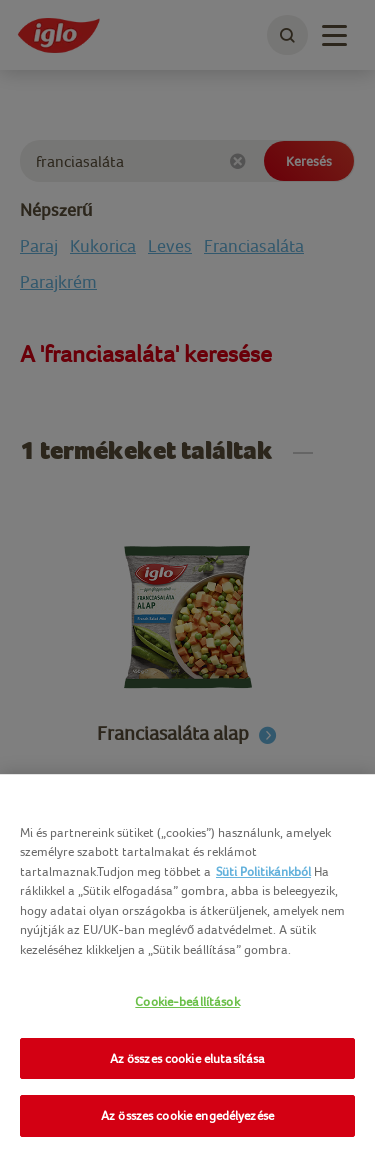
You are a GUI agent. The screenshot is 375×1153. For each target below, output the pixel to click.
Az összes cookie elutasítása (188, 1058)
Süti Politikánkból (263, 871)
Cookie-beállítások (187, 1001)
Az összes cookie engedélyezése (187, 1115)
